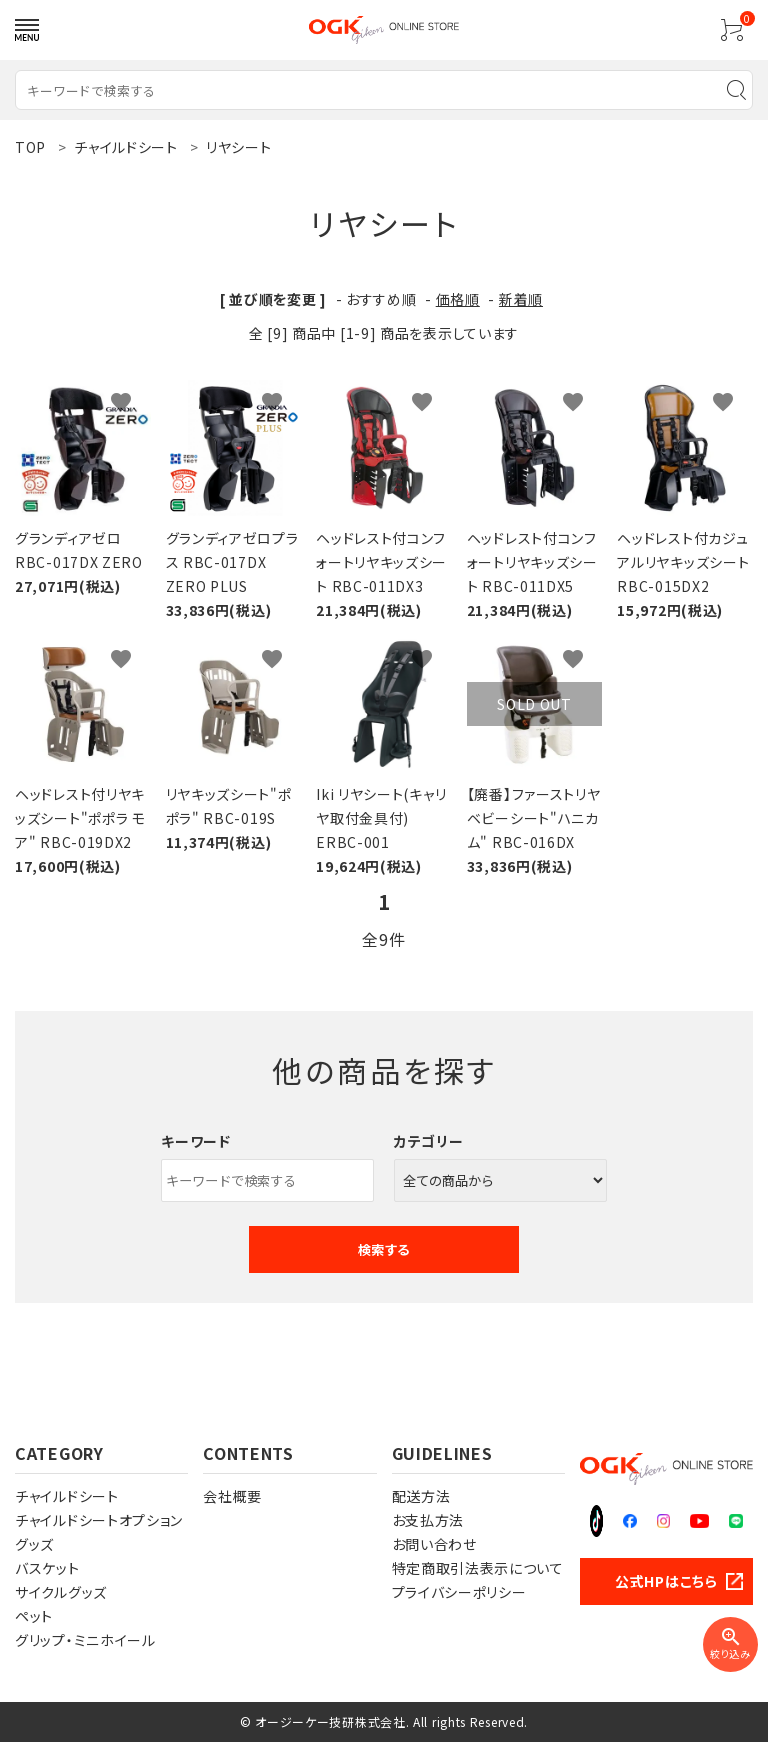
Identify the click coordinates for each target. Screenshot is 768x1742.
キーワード (196, 1141)
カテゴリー (429, 1141)
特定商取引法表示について (478, 1568)
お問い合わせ (434, 1544)
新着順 (521, 299)
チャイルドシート (67, 1496)
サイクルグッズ (61, 1592)
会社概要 (232, 1496)
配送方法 (421, 1496)
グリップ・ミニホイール (85, 1640)
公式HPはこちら (666, 1581)
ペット (34, 1616)
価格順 (458, 299)
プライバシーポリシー (459, 1592)
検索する (384, 1249)
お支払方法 (428, 1520)
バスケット (47, 1568)
